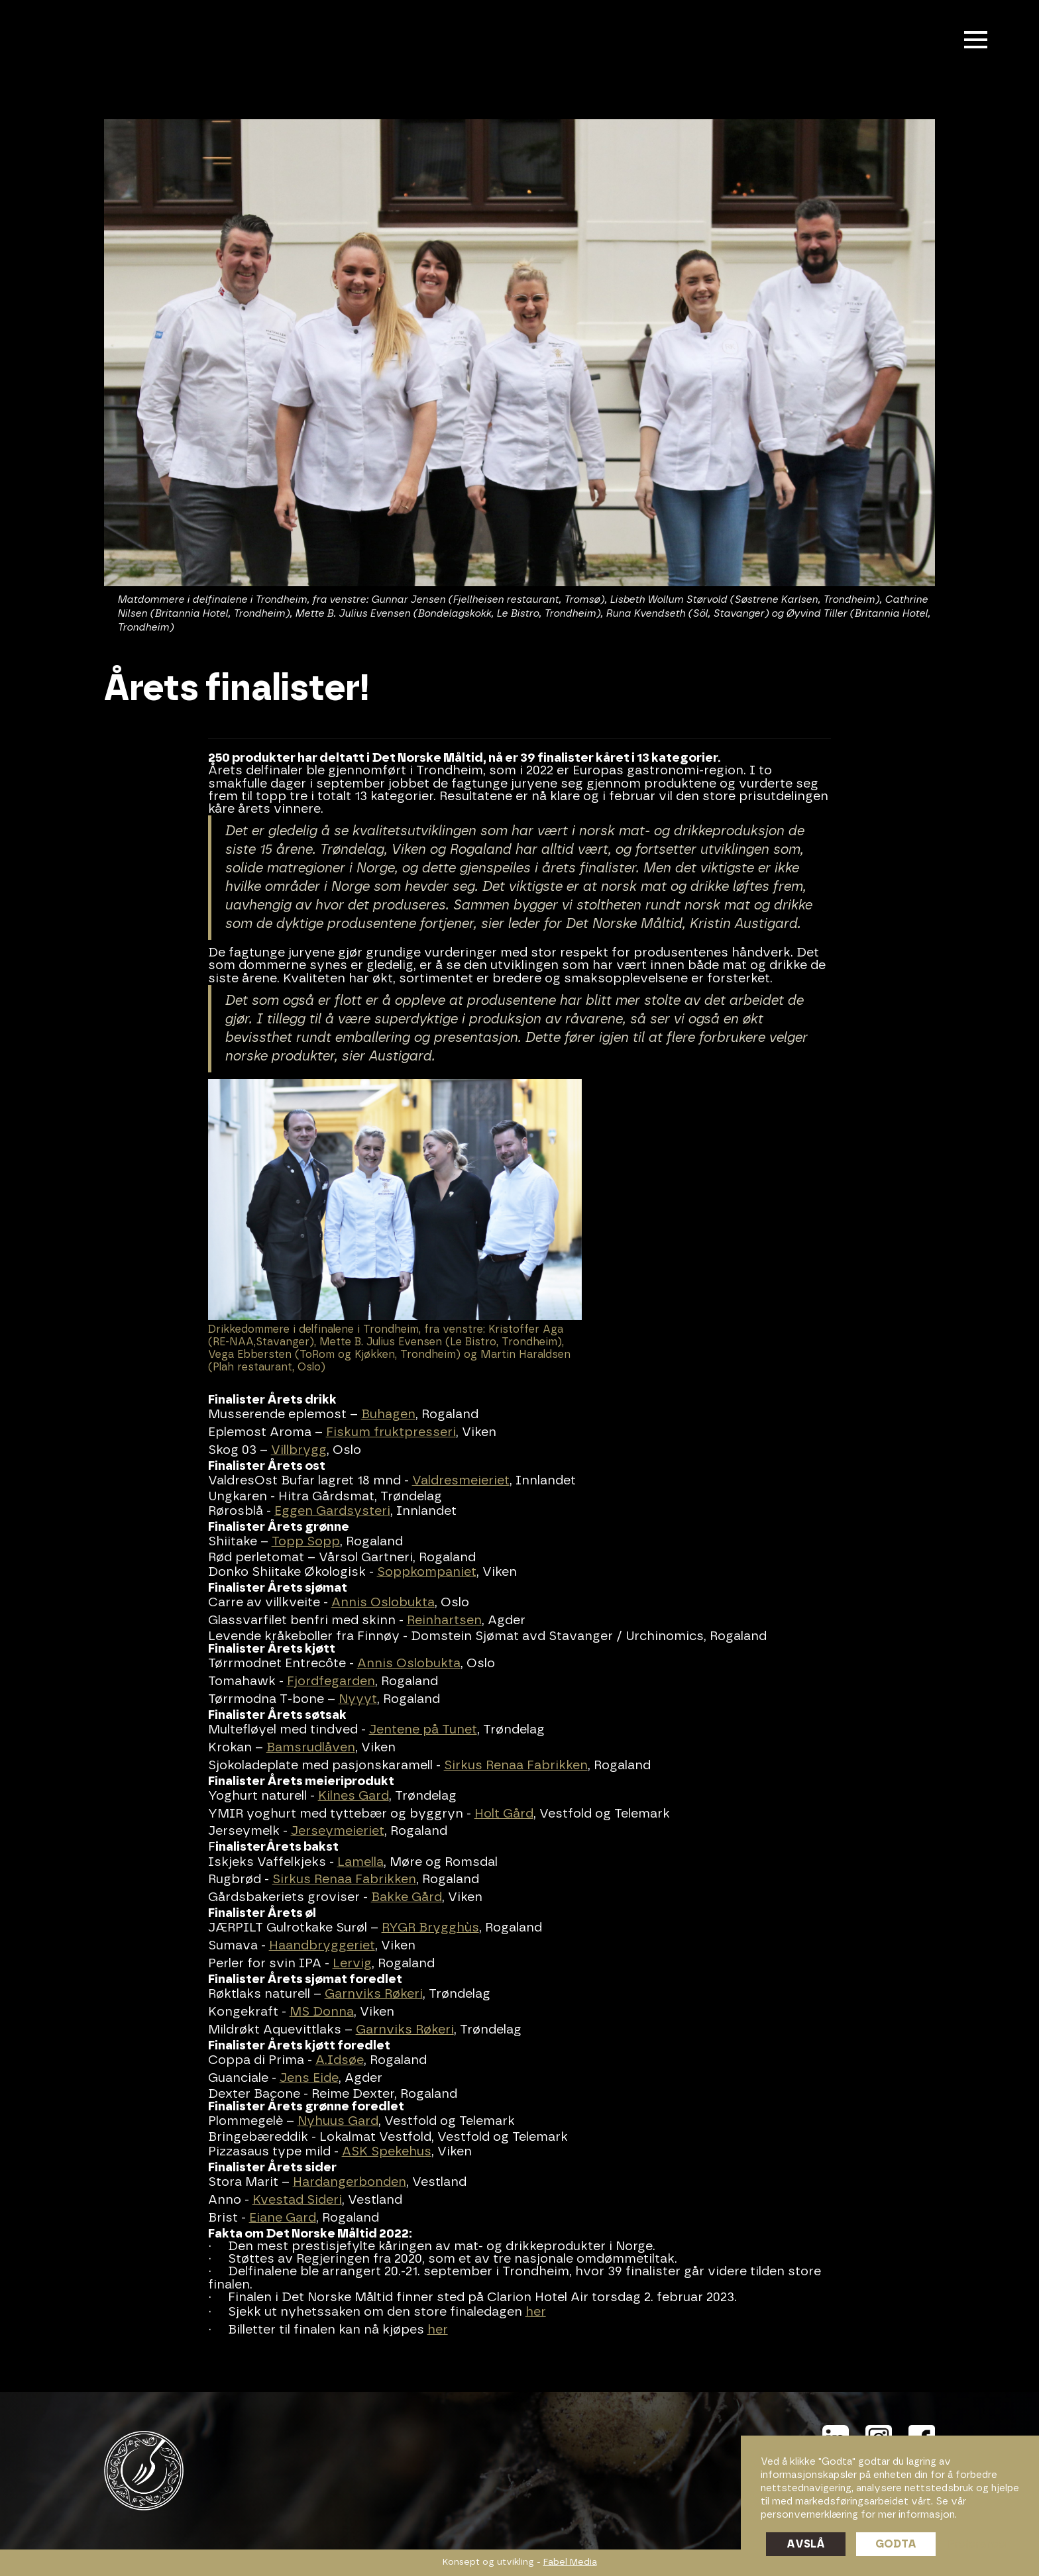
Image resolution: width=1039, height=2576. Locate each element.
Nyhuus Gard (338, 2121)
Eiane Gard (282, 2218)
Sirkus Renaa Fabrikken (516, 1765)
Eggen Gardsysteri (332, 1511)
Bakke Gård (406, 1897)
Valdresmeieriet (461, 1480)
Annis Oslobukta (383, 1602)
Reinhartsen (444, 1620)
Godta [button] (895, 2544)
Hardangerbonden (349, 2182)
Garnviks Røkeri (374, 1994)
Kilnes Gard (353, 1796)
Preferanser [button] (978, 2544)
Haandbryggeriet (322, 1945)
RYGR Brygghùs (430, 1928)
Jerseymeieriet (337, 1831)
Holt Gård (503, 1814)
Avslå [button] (806, 2544)
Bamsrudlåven (310, 1747)
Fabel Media (570, 2562)
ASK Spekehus (386, 2151)
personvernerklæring (809, 2515)
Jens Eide (309, 2078)
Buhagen (388, 1414)
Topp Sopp (306, 1541)
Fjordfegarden (331, 1681)
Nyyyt (358, 1699)
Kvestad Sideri (297, 2200)
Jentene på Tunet (423, 1730)
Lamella (360, 1862)
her (535, 2312)
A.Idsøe (339, 2060)
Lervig (352, 1963)
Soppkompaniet (426, 1572)
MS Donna (322, 2012)
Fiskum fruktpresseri (391, 1432)
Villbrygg (299, 1450)
